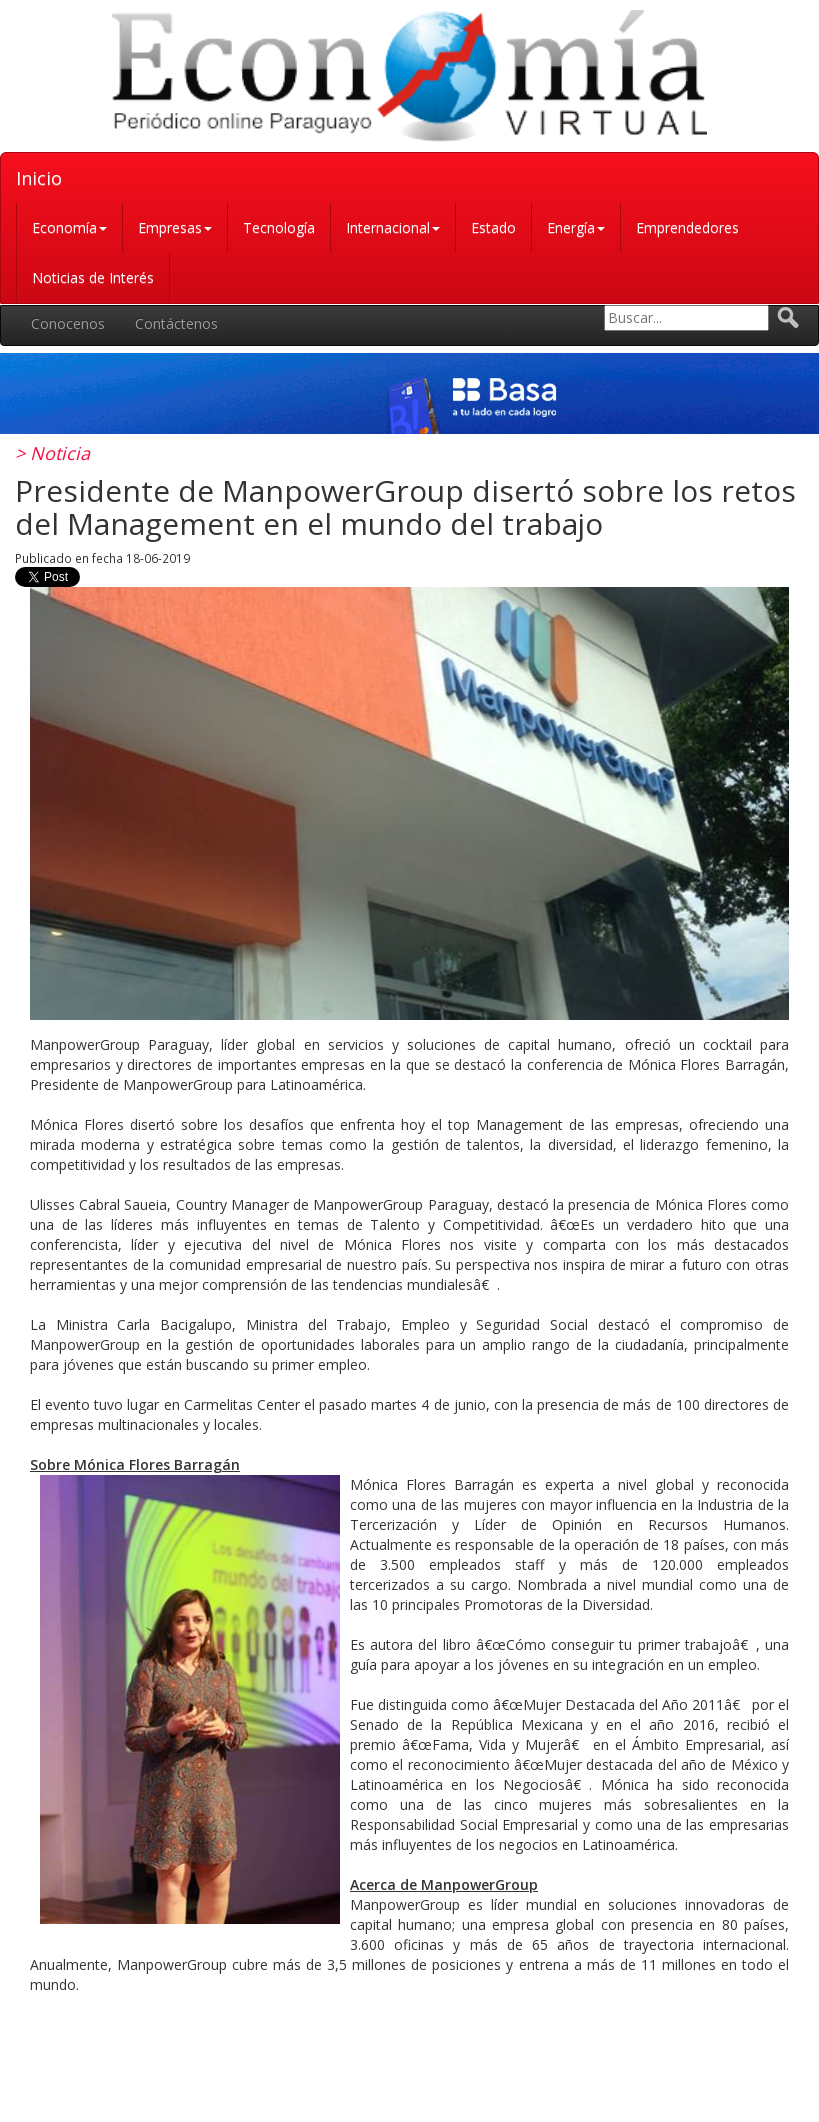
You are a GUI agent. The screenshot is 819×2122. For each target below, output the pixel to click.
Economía (69, 227)
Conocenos (68, 323)
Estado (493, 227)
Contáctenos (176, 323)
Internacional (393, 227)
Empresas (175, 227)
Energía (576, 227)
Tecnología (279, 227)
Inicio (39, 178)
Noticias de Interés (93, 277)
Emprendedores (687, 227)
